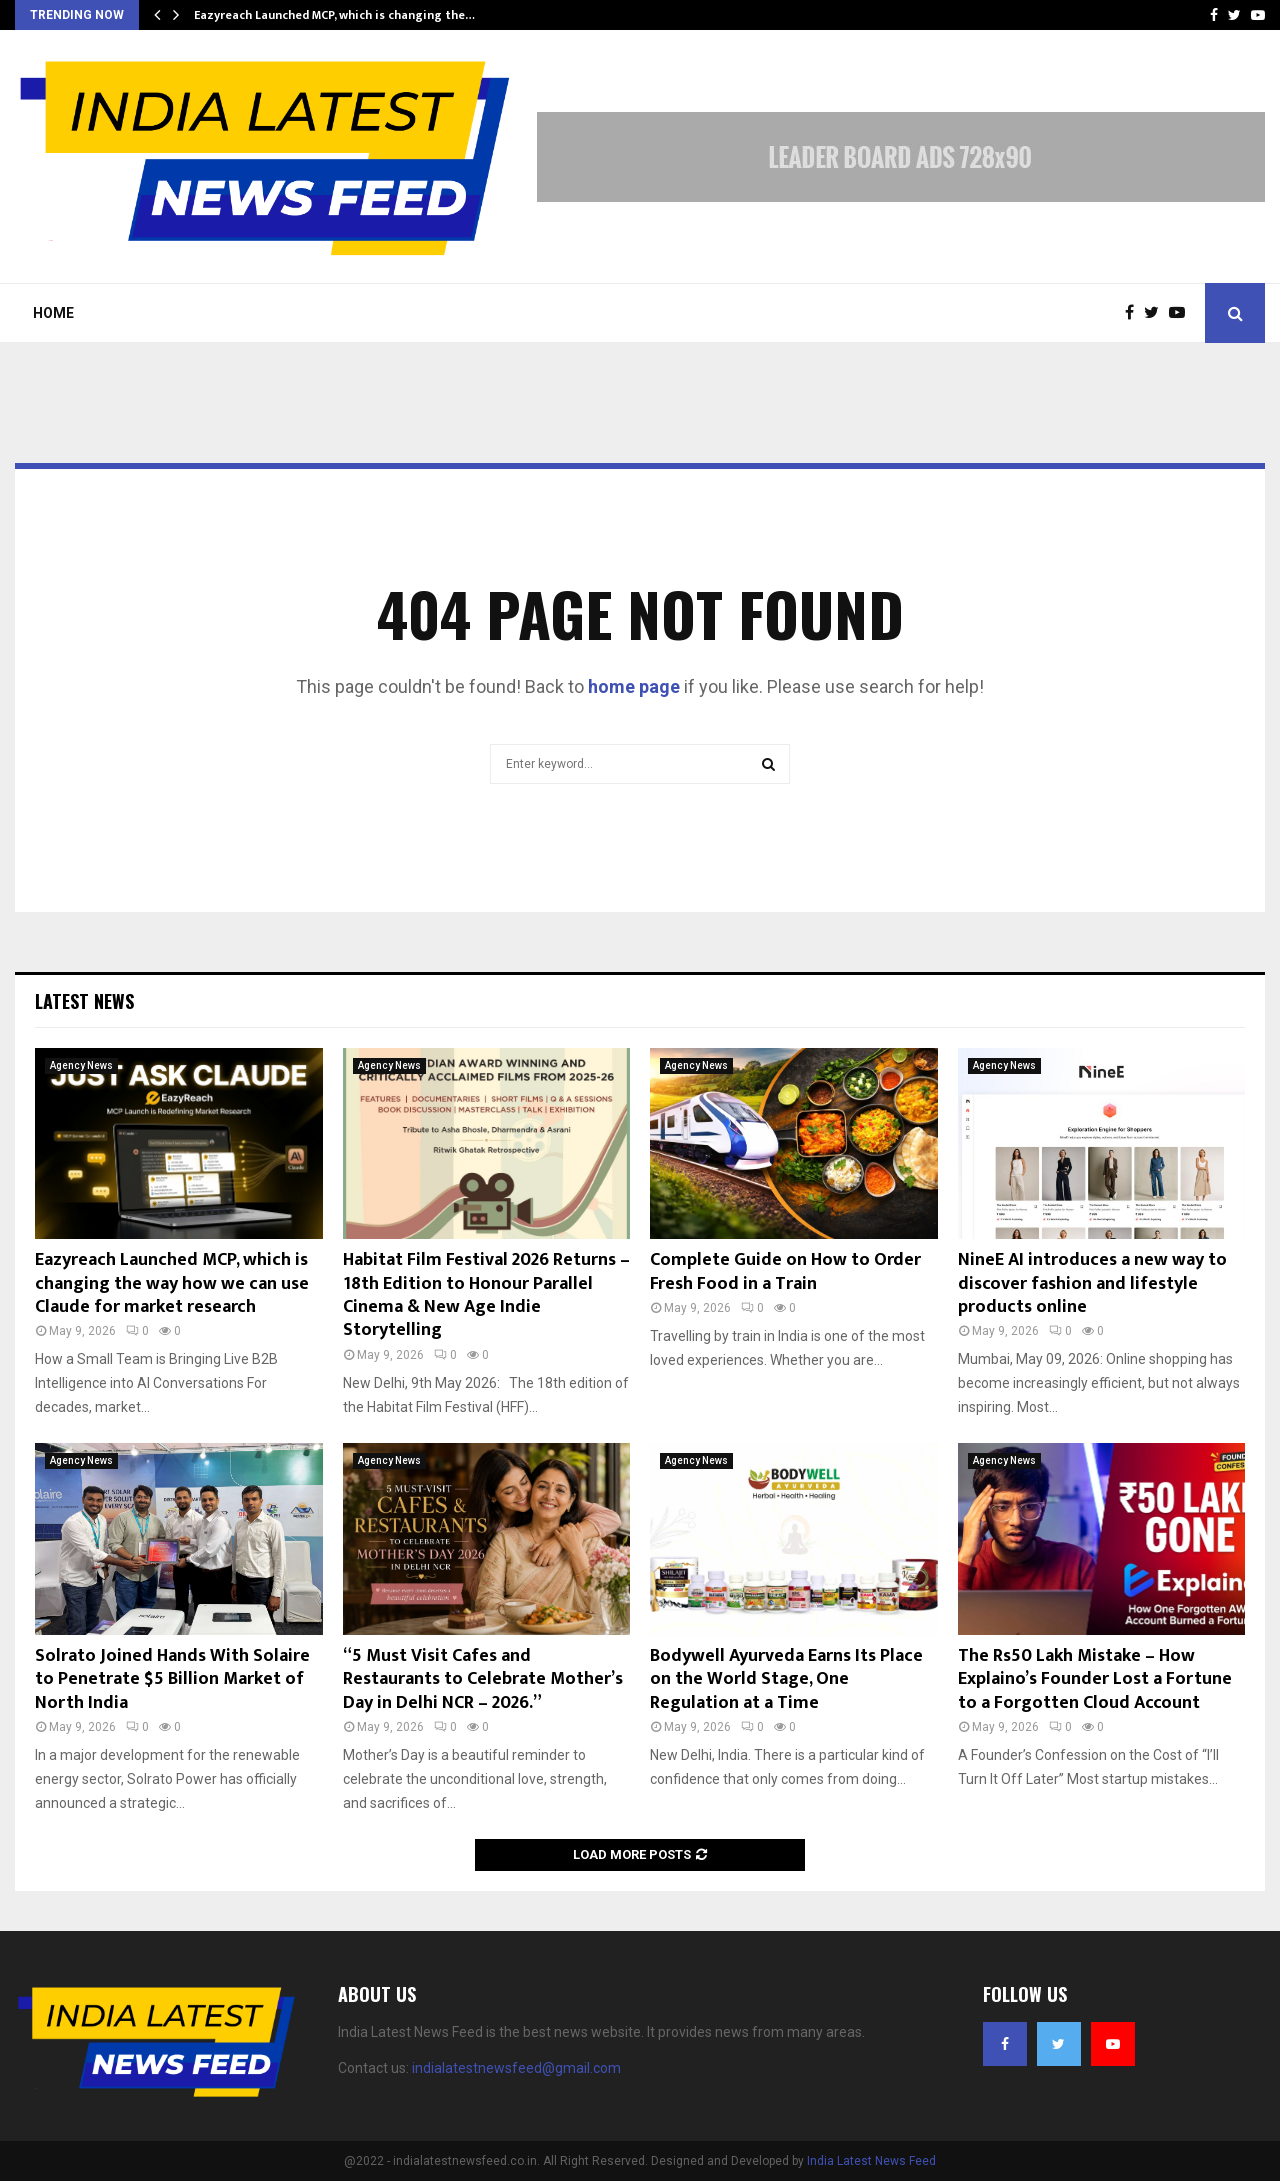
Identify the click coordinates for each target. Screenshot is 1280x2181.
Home (53, 313)
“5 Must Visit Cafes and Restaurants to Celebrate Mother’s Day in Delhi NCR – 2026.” (483, 1679)
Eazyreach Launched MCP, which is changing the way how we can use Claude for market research (172, 1283)
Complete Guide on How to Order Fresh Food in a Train (785, 1271)
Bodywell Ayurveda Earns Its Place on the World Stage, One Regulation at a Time (786, 1679)
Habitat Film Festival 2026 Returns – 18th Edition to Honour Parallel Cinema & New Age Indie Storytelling (486, 1295)
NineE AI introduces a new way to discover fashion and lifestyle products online (1092, 1283)
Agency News (81, 1065)
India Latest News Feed (871, 2161)
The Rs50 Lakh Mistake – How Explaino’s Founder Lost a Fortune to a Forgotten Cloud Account (1095, 1679)
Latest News (84, 1001)
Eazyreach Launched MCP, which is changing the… (334, 15)
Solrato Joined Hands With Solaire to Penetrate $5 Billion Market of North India (172, 1679)
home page (634, 686)
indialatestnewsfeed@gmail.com (516, 2068)
